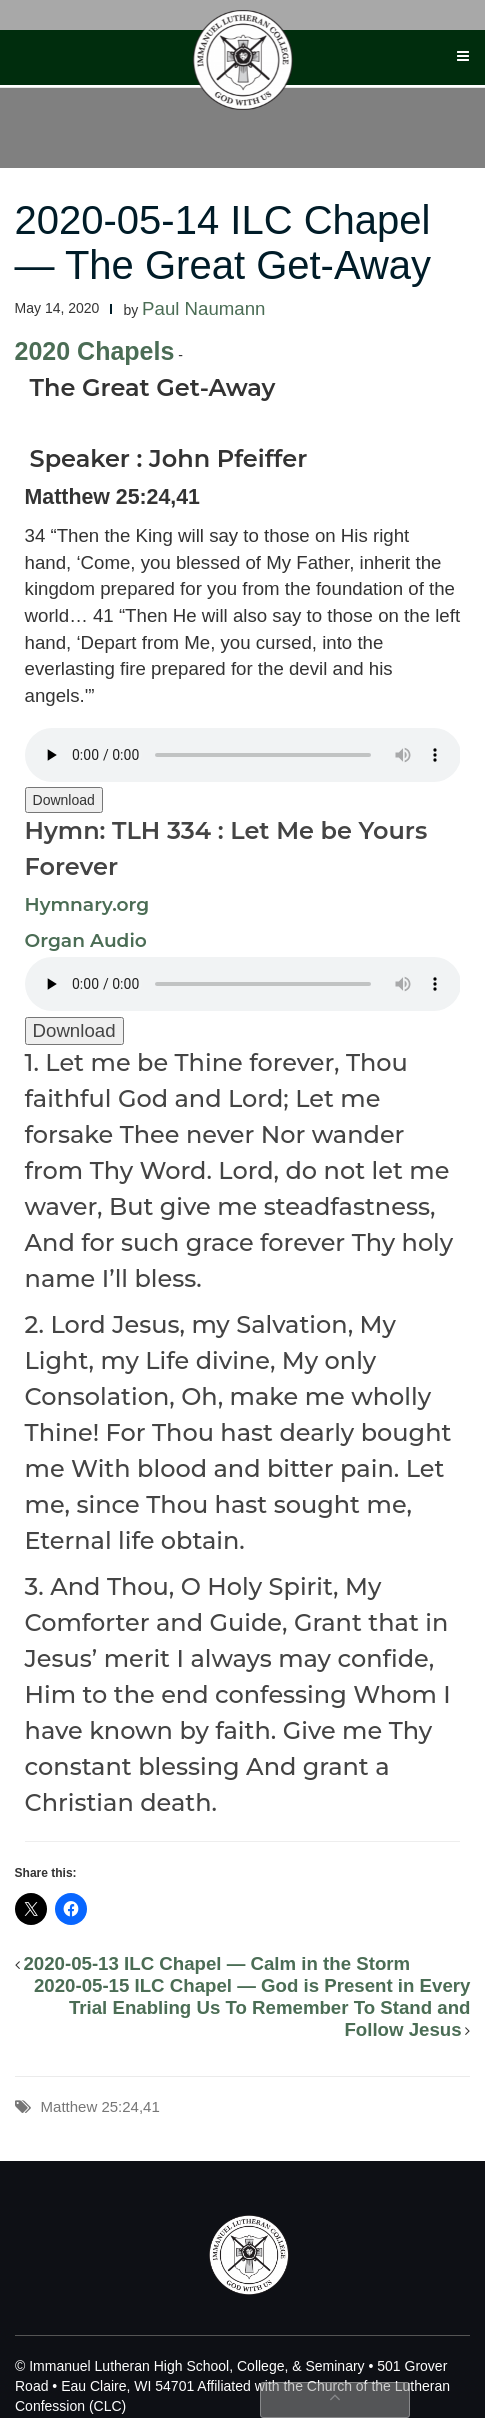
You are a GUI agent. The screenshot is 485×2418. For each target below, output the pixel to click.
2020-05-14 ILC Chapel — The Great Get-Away (223, 242)
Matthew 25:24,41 (100, 2106)
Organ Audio (86, 940)
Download (64, 800)
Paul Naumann (203, 308)
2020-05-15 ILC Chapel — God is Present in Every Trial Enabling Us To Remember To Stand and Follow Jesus (252, 2007)
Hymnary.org (87, 904)
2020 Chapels (95, 351)
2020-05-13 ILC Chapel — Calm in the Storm (216, 1963)
